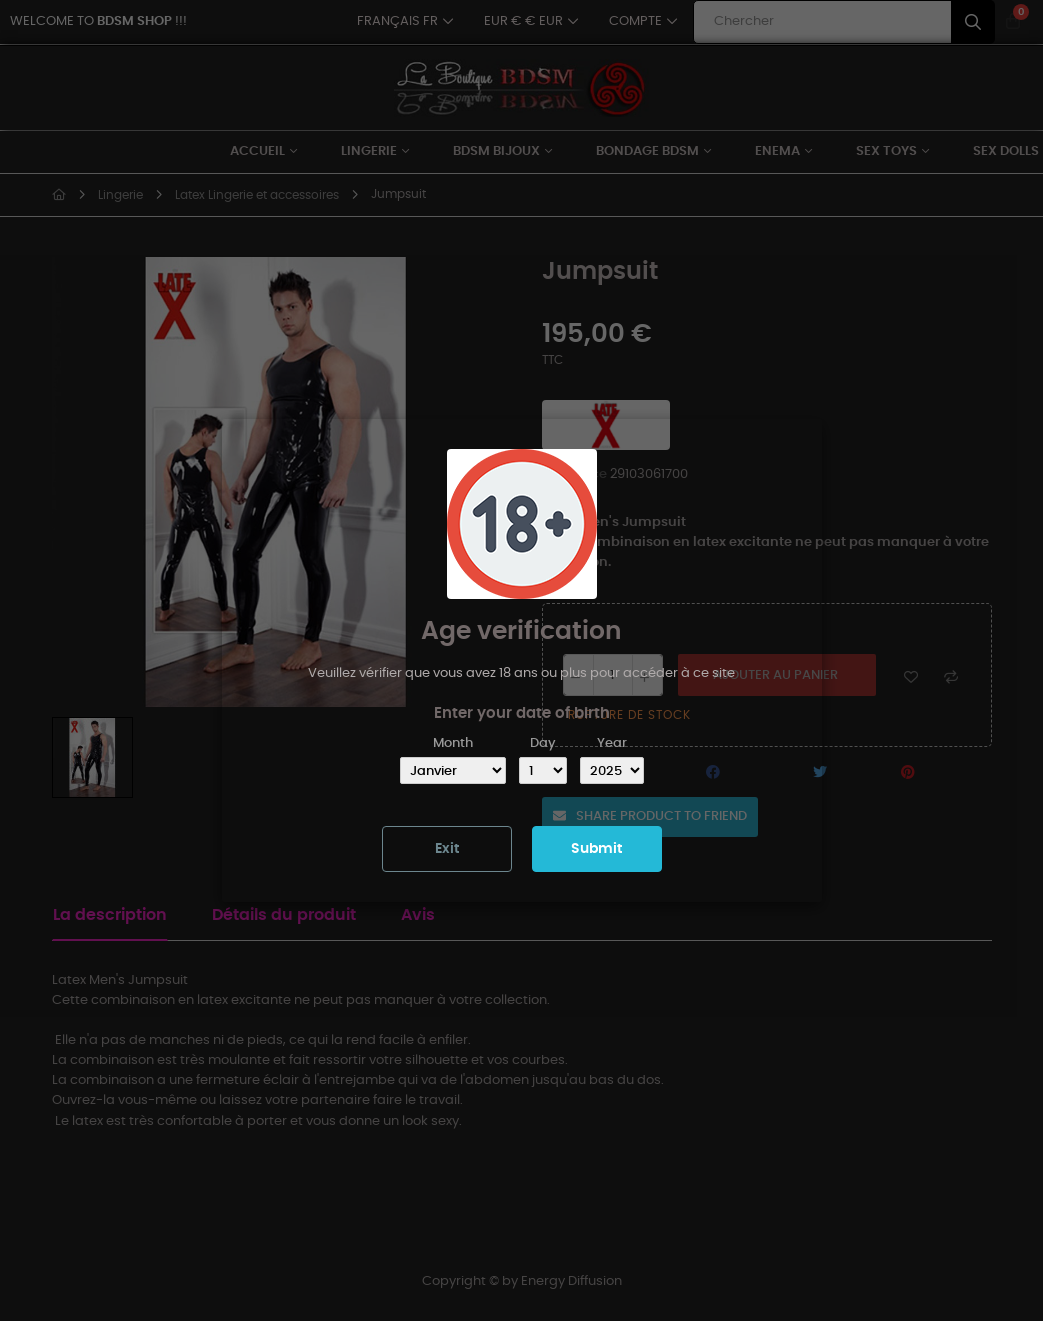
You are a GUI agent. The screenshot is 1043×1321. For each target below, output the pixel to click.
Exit (447, 849)
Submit (596, 849)
